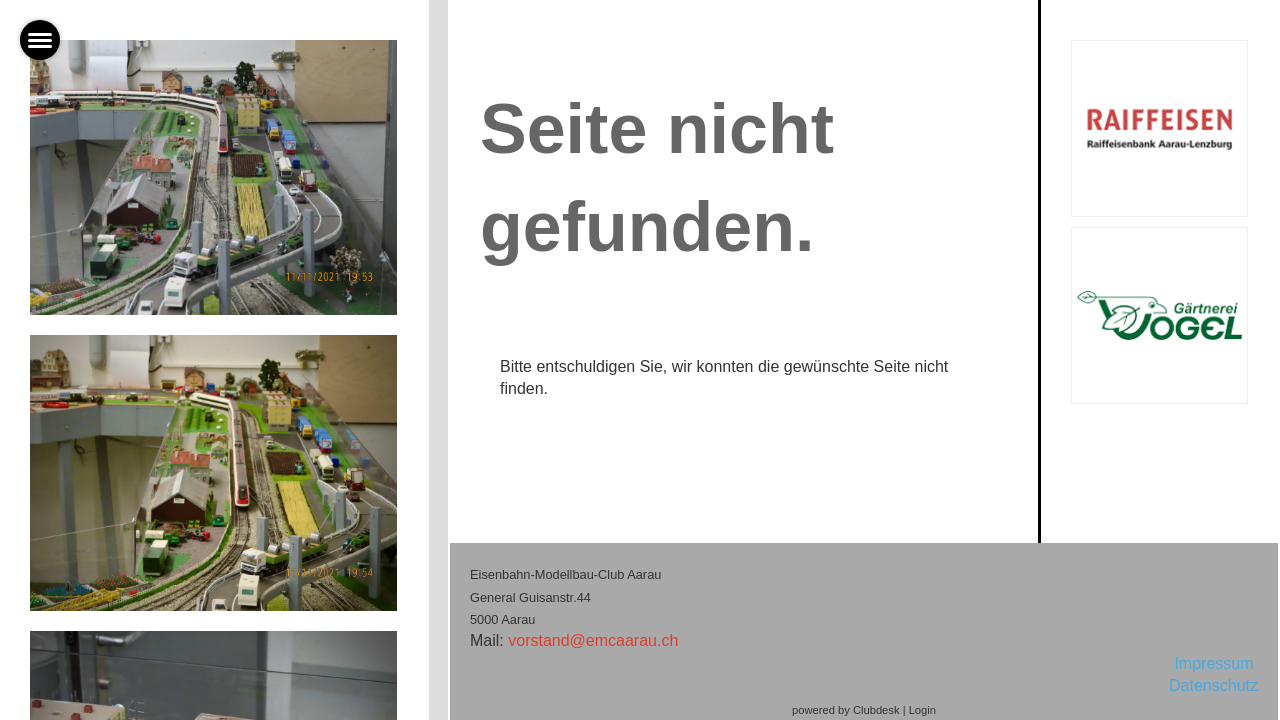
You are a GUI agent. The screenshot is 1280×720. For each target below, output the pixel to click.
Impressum (1216, 663)
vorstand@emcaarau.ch (593, 640)
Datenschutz (1213, 685)
